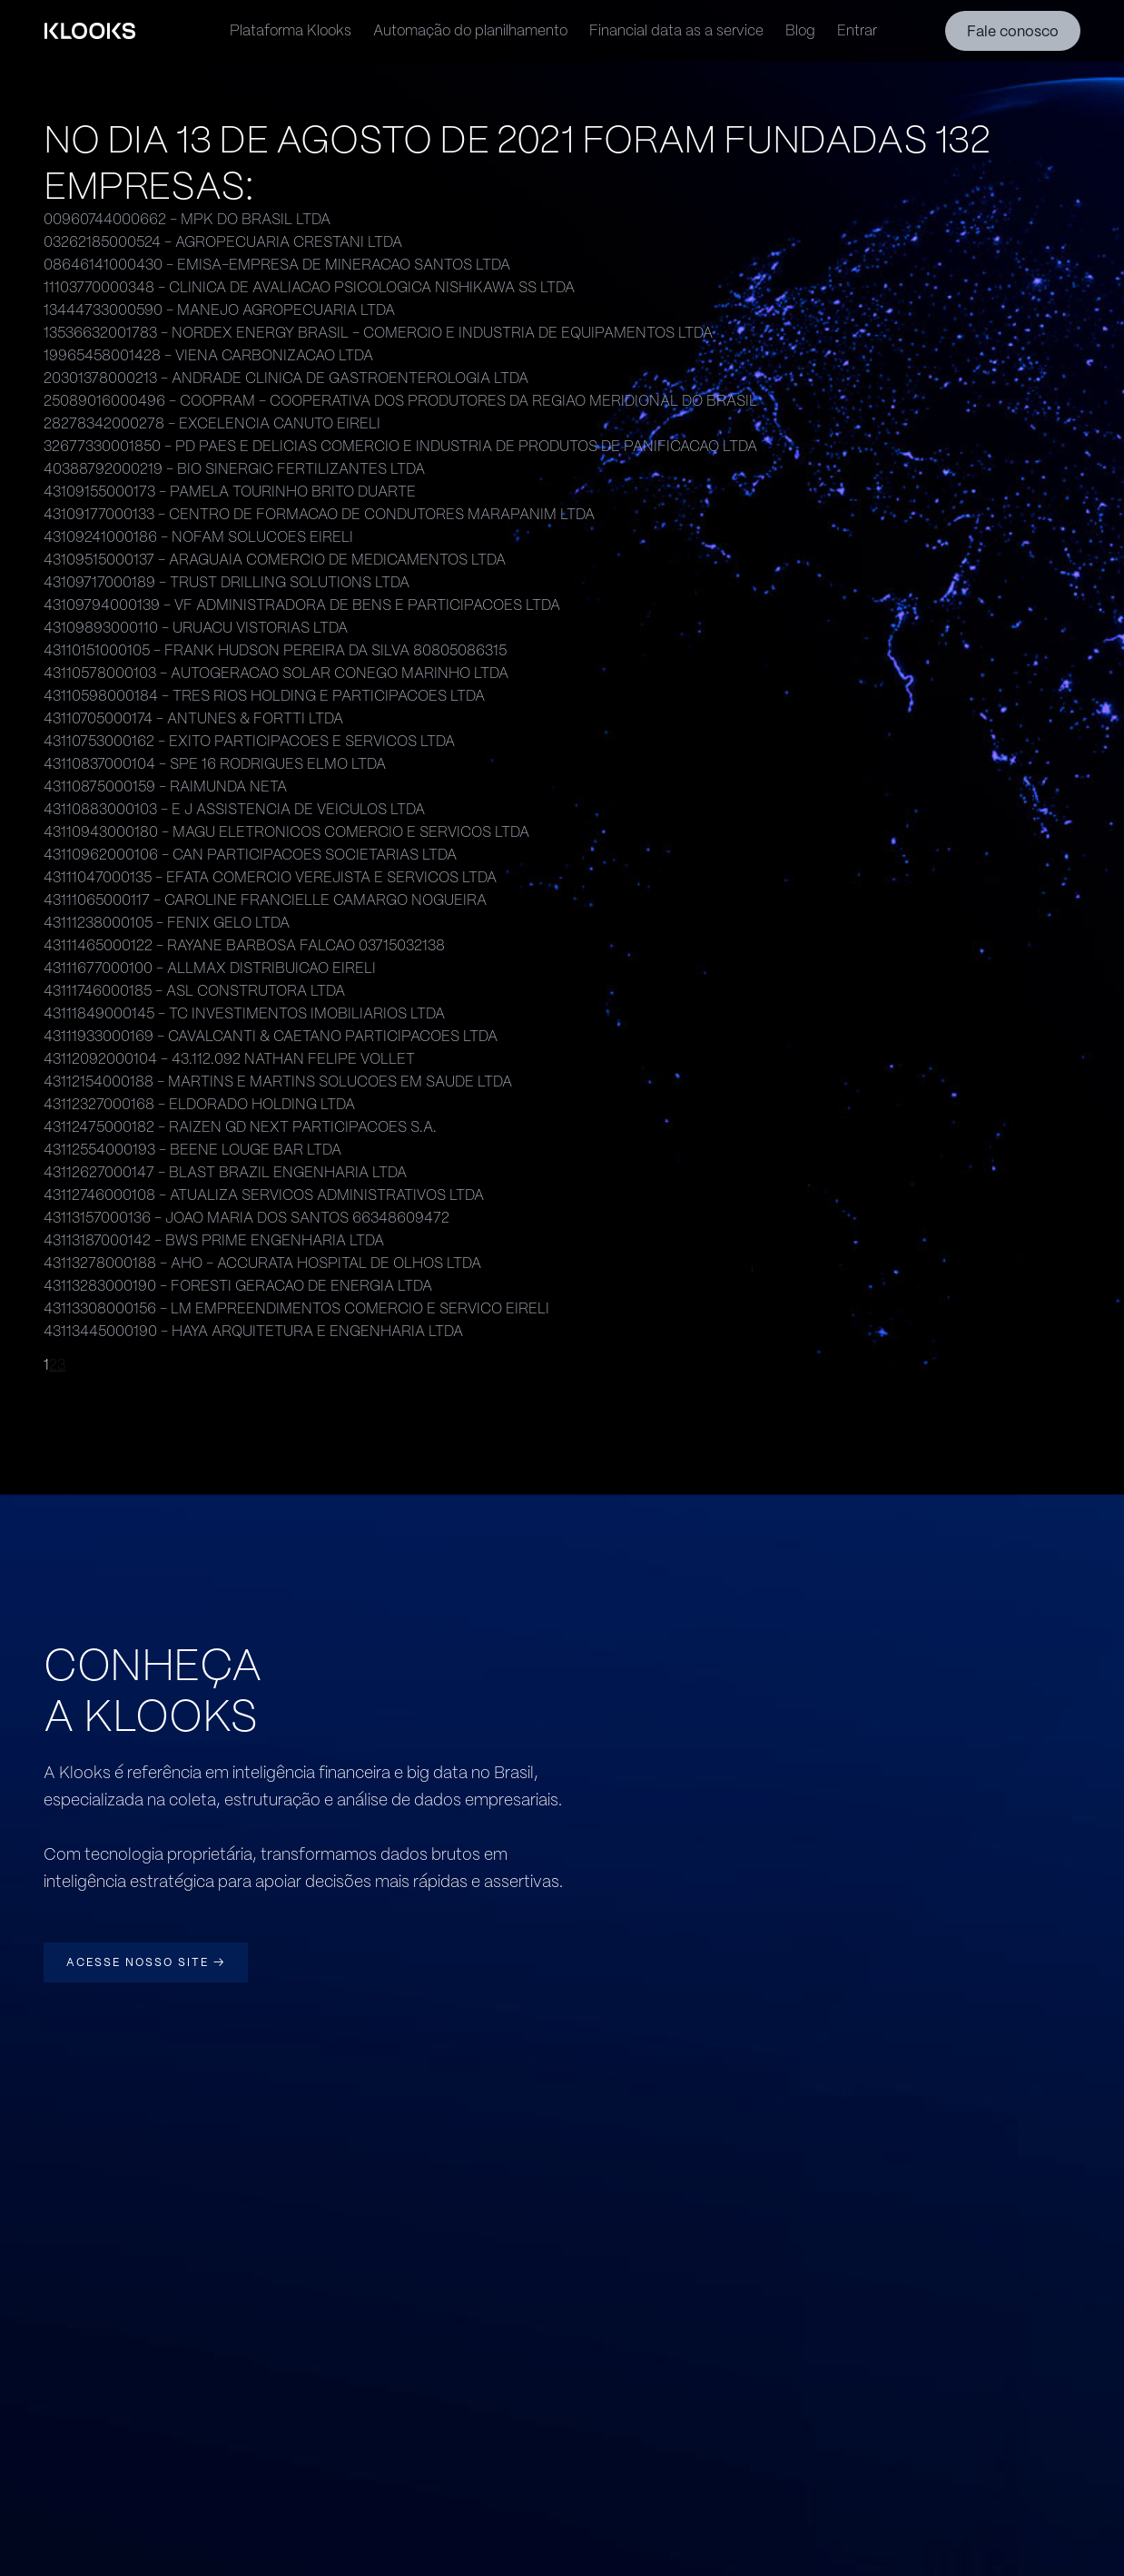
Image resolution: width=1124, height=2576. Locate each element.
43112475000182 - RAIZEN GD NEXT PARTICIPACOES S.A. (240, 1126)
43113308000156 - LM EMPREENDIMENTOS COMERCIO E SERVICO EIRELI (296, 1308)
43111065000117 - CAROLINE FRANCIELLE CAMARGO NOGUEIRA (265, 899)
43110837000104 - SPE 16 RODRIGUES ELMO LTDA (215, 763)
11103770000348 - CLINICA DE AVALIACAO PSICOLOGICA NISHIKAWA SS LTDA (309, 287)
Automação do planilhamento (470, 30)
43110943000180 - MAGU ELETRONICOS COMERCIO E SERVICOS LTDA (286, 831)
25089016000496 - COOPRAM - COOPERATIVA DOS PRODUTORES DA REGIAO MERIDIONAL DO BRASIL (400, 400)
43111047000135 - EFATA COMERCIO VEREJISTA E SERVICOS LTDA (270, 877)
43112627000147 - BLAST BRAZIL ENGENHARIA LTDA (225, 1172)
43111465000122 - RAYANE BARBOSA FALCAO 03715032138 (244, 945)
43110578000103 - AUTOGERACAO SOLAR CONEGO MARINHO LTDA (276, 673)
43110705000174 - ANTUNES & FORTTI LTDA (193, 718)
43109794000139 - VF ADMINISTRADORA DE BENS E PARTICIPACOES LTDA (302, 605)
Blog (800, 30)
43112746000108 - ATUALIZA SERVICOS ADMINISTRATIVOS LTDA (264, 1194)
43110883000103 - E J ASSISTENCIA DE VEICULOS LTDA (234, 809)
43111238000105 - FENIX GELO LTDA (167, 922)
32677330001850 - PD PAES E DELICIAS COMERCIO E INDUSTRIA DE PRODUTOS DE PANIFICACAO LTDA (400, 446)
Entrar (857, 30)
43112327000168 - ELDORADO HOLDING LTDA (199, 1104)
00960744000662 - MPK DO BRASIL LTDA (187, 219)
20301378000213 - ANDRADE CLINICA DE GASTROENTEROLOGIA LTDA (286, 378)
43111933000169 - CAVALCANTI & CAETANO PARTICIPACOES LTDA (271, 1036)
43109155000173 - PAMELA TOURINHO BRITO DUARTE (230, 491)
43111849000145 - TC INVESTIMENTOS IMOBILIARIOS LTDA (244, 1013)
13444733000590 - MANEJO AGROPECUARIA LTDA (219, 310)
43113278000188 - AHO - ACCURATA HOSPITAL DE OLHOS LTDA (262, 1263)
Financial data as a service (676, 30)
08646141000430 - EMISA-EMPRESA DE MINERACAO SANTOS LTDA (277, 264)
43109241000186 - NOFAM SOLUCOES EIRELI (198, 536)
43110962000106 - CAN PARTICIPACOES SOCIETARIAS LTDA (250, 854)
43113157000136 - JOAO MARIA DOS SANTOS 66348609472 (246, 1217)
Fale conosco (1013, 31)
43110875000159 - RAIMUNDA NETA (165, 786)
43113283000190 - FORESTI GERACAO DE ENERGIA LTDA (238, 1285)
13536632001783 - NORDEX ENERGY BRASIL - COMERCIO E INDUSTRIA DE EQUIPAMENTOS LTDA (378, 332)
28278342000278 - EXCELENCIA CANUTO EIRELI (212, 423)
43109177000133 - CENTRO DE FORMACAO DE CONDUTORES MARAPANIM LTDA (319, 514)
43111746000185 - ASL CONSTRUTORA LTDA (194, 990)
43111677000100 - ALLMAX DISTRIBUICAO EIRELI (210, 968)
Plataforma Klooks (290, 30)
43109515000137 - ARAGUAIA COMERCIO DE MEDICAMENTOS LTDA (275, 559)
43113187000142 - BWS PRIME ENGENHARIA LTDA (214, 1240)
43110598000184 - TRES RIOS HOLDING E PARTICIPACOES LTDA (264, 695)
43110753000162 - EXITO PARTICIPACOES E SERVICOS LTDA (249, 741)
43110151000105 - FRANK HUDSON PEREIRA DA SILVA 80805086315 (275, 650)
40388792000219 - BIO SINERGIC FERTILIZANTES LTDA (234, 468)
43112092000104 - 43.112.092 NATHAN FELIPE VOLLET (229, 1058)
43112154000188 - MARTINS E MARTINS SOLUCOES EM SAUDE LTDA (278, 1081)
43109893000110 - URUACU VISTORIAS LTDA (196, 627)
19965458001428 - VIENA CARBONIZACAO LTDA (208, 355)
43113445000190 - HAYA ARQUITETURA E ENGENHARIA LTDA (253, 1331)
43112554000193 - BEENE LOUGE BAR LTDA (192, 1149)
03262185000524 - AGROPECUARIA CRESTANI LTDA (223, 241)
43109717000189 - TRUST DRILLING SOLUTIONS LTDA (226, 582)
